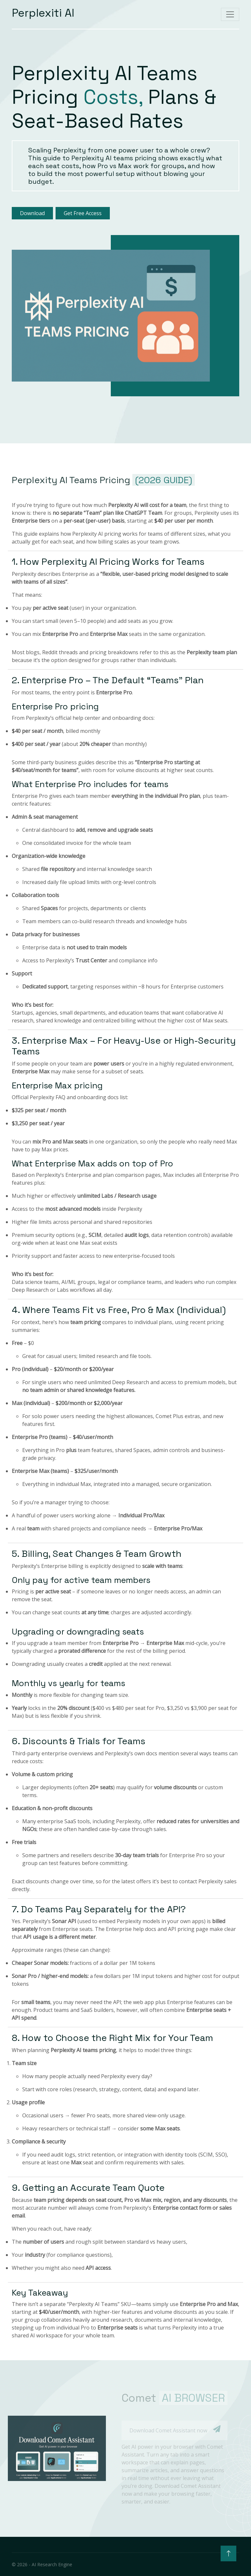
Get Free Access (83, 213)
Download (32, 213)
